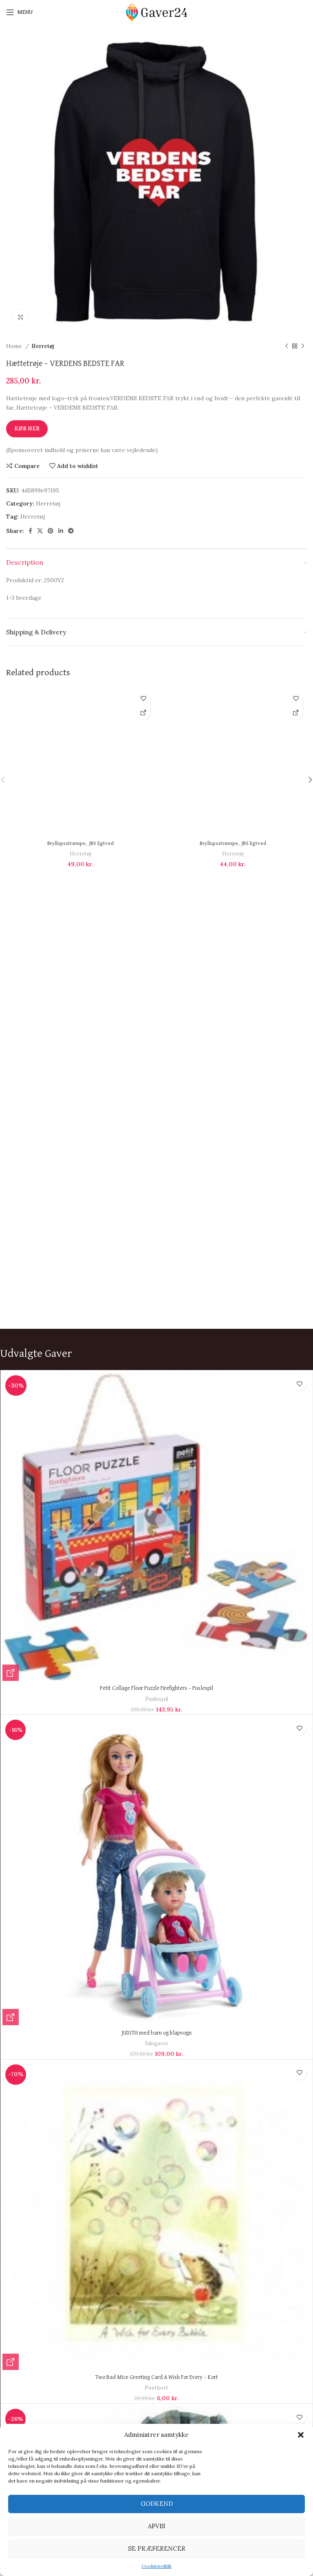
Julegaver (156, 2043)
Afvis (156, 2526)
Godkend (157, 2503)
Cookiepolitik (156, 2566)
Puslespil (156, 1699)
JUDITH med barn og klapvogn (156, 2033)
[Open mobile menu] (19, 12)
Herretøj (42, 346)
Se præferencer (156, 2548)
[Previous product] (286, 346)
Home (14, 346)
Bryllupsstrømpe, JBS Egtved (80, 843)
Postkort (156, 2387)
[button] (301, 2435)
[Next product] (303, 346)
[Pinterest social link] (50, 530)
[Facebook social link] (30, 530)
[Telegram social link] (71, 530)
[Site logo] (156, 12)
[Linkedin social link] (61, 530)
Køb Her (27, 428)
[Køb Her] (143, 713)
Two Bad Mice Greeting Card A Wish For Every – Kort (156, 2377)
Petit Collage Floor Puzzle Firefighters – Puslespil (156, 1688)
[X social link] (40, 530)
